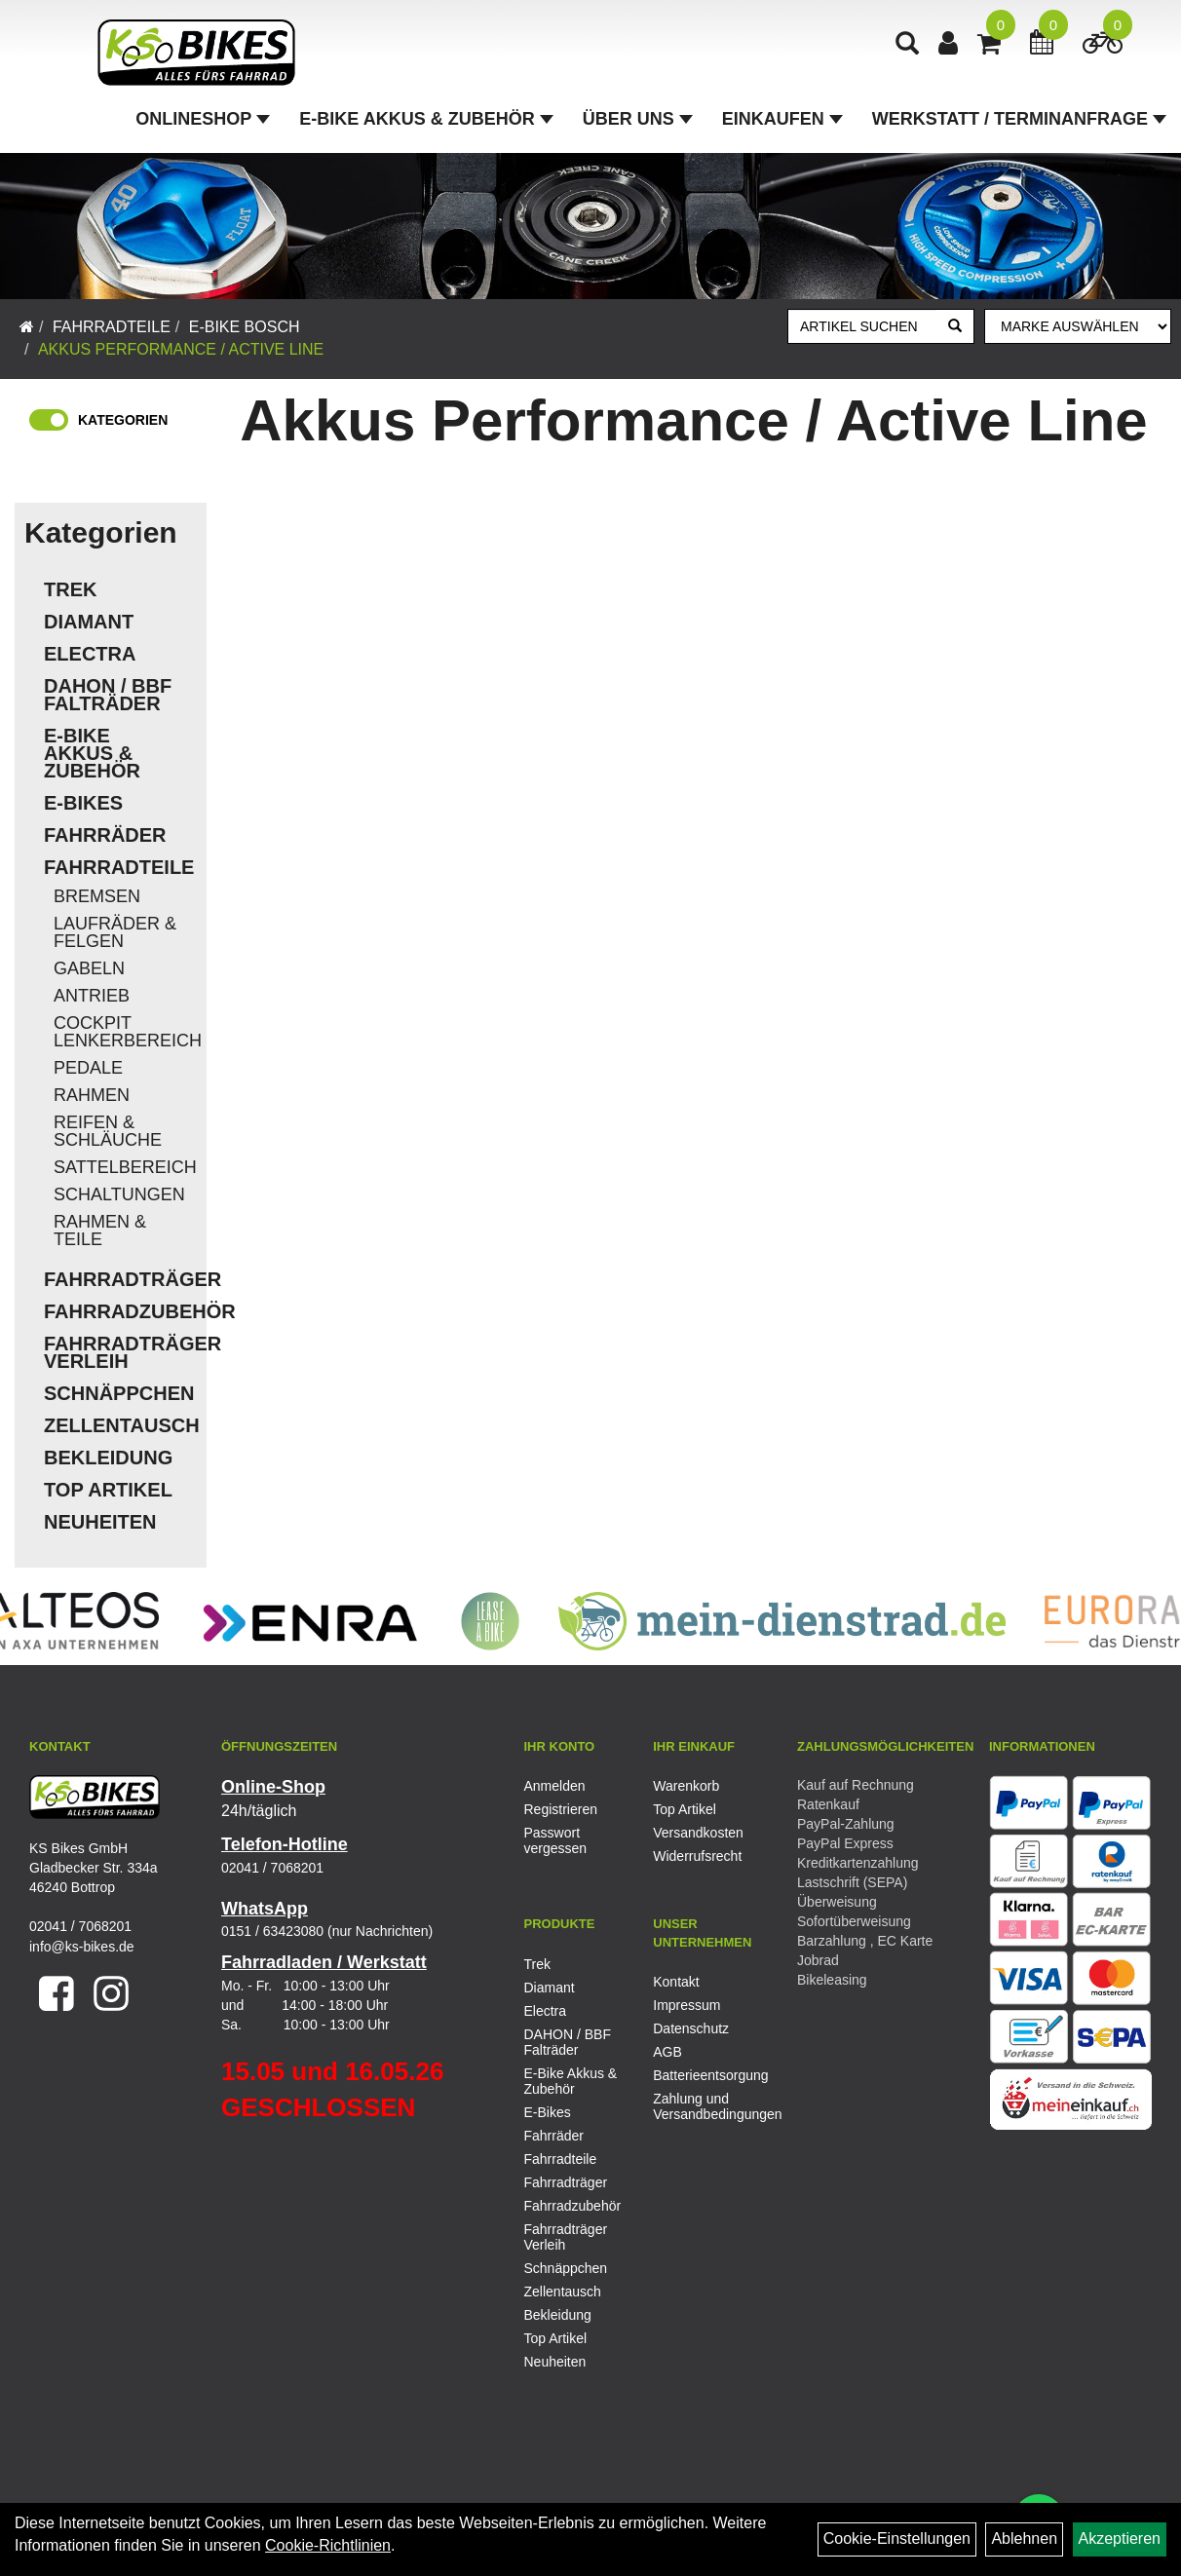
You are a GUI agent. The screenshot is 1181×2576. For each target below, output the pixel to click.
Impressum (686, 2005)
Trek (70, 589)
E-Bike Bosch (244, 327)
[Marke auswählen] (1077, 326)
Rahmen (92, 1095)
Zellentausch (120, 1425)
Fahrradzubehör (120, 1311)
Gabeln (89, 968)
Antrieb (92, 995)
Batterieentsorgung (696, 2075)
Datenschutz (691, 2028)
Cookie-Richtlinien (328, 2545)
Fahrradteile (112, 327)
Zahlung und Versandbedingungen (696, 2106)
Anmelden (555, 1786)
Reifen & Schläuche (108, 1131)
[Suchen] (954, 326)
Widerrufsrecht (696, 1856)
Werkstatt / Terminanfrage (1019, 119)
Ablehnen (1024, 2538)
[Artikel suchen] (862, 326)
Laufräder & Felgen (115, 932)
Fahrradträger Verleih (120, 1352)
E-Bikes (83, 803)
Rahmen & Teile (100, 1230)
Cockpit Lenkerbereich (125, 1031)
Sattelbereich (125, 1167)
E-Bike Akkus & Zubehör (425, 119)
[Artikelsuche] (907, 45)
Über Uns (638, 119)
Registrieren (560, 1809)
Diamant (88, 621)
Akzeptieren (1120, 2538)
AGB (667, 2052)
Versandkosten (696, 1832)
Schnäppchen (119, 1393)
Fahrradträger (120, 1279)
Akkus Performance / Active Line (181, 349)
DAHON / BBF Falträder (107, 694)
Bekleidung (108, 1457)
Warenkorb (686, 1786)
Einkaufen (782, 119)
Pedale (88, 1068)
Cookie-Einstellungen (897, 2538)
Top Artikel (108, 1489)
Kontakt (676, 1981)
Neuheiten (100, 1522)
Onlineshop (202, 119)
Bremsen (97, 896)
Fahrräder (105, 835)
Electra (89, 653)
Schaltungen (119, 1194)
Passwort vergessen (556, 1840)
